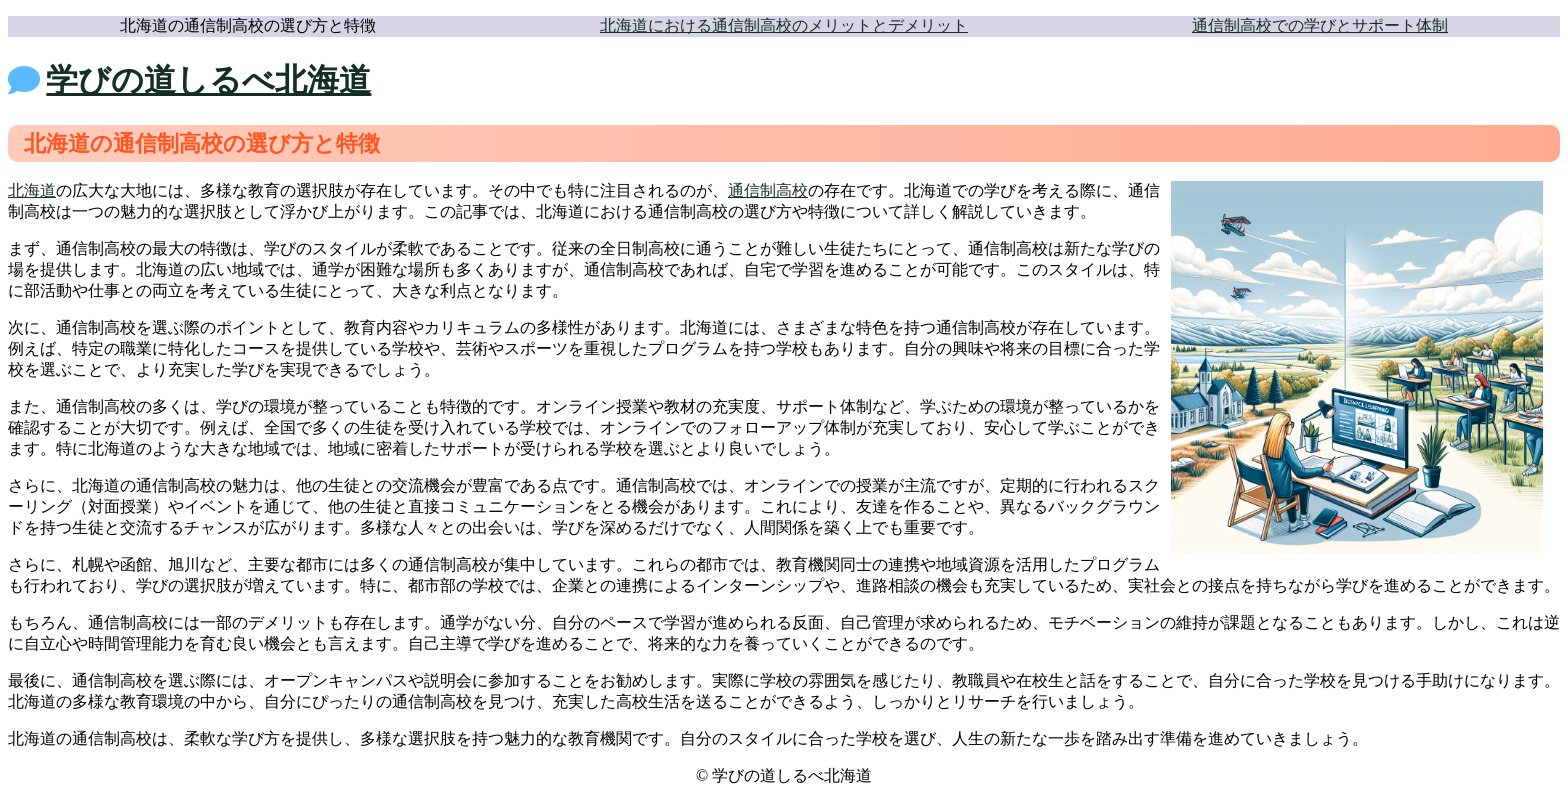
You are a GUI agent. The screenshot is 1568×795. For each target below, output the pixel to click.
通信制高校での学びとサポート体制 (1320, 25)
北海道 (32, 190)
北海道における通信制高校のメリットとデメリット (784, 25)
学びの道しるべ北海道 (208, 80)
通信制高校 (768, 190)
